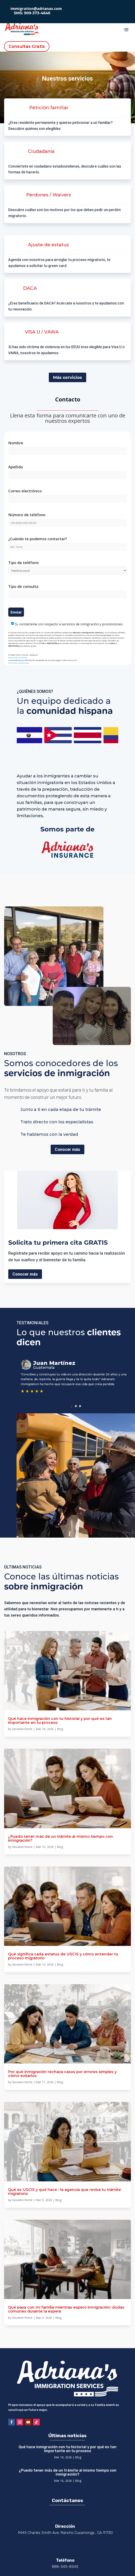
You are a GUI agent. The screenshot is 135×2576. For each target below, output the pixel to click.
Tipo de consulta (67, 591)
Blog (60, 1729)
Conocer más (67, 1149)
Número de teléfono (67, 519)
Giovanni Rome (22, 1729)
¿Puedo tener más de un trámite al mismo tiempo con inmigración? (60, 1838)
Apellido (67, 471)
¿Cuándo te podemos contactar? (67, 543)
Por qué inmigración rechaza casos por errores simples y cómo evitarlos (62, 2074)
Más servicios (67, 377)
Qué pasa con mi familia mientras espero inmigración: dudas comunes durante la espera (66, 2309)
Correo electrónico (67, 495)
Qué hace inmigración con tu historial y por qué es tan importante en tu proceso (60, 1720)
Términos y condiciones (18, 663)
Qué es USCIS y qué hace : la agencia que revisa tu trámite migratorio (64, 2191)
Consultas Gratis (27, 46)
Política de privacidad (17, 657)
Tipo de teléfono (67, 567)
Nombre (67, 447)
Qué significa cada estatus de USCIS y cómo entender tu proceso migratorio (63, 1956)
